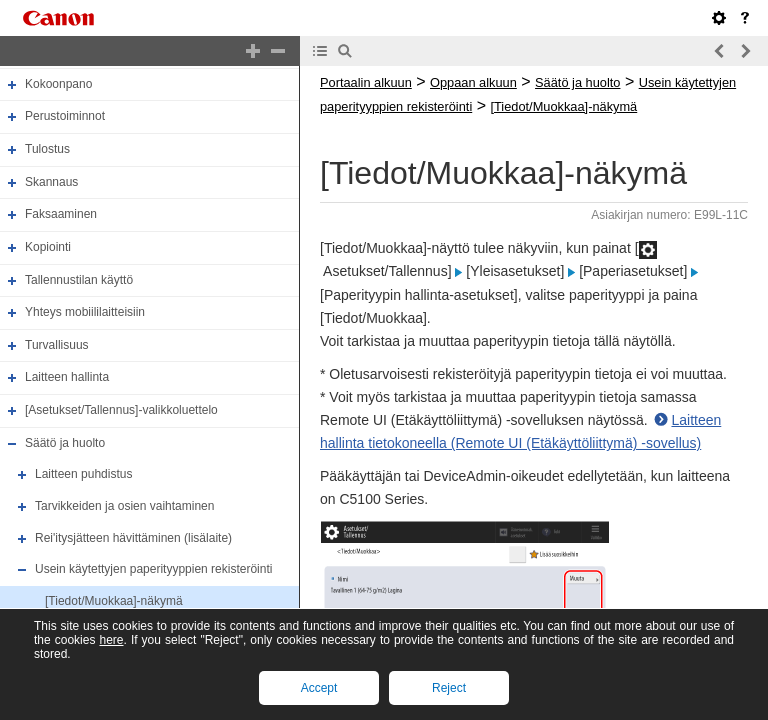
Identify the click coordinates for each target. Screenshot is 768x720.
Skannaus (51, 182)
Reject (449, 688)
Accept (319, 688)
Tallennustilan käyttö (79, 280)
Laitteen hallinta (67, 378)
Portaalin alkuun (366, 82)
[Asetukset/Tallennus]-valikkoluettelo (121, 410)
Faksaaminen (61, 214)
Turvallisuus (57, 345)
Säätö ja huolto (65, 443)
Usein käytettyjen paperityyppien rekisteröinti (153, 569)
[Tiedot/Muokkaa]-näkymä (114, 601)
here (111, 640)
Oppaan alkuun (473, 82)
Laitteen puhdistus (83, 474)
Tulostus (47, 149)
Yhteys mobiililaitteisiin (85, 312)
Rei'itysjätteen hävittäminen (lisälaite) (133, 538)
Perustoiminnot (65, 117)
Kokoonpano (58, 84)
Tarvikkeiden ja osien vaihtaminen (124, 506)
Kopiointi (48, 247)
